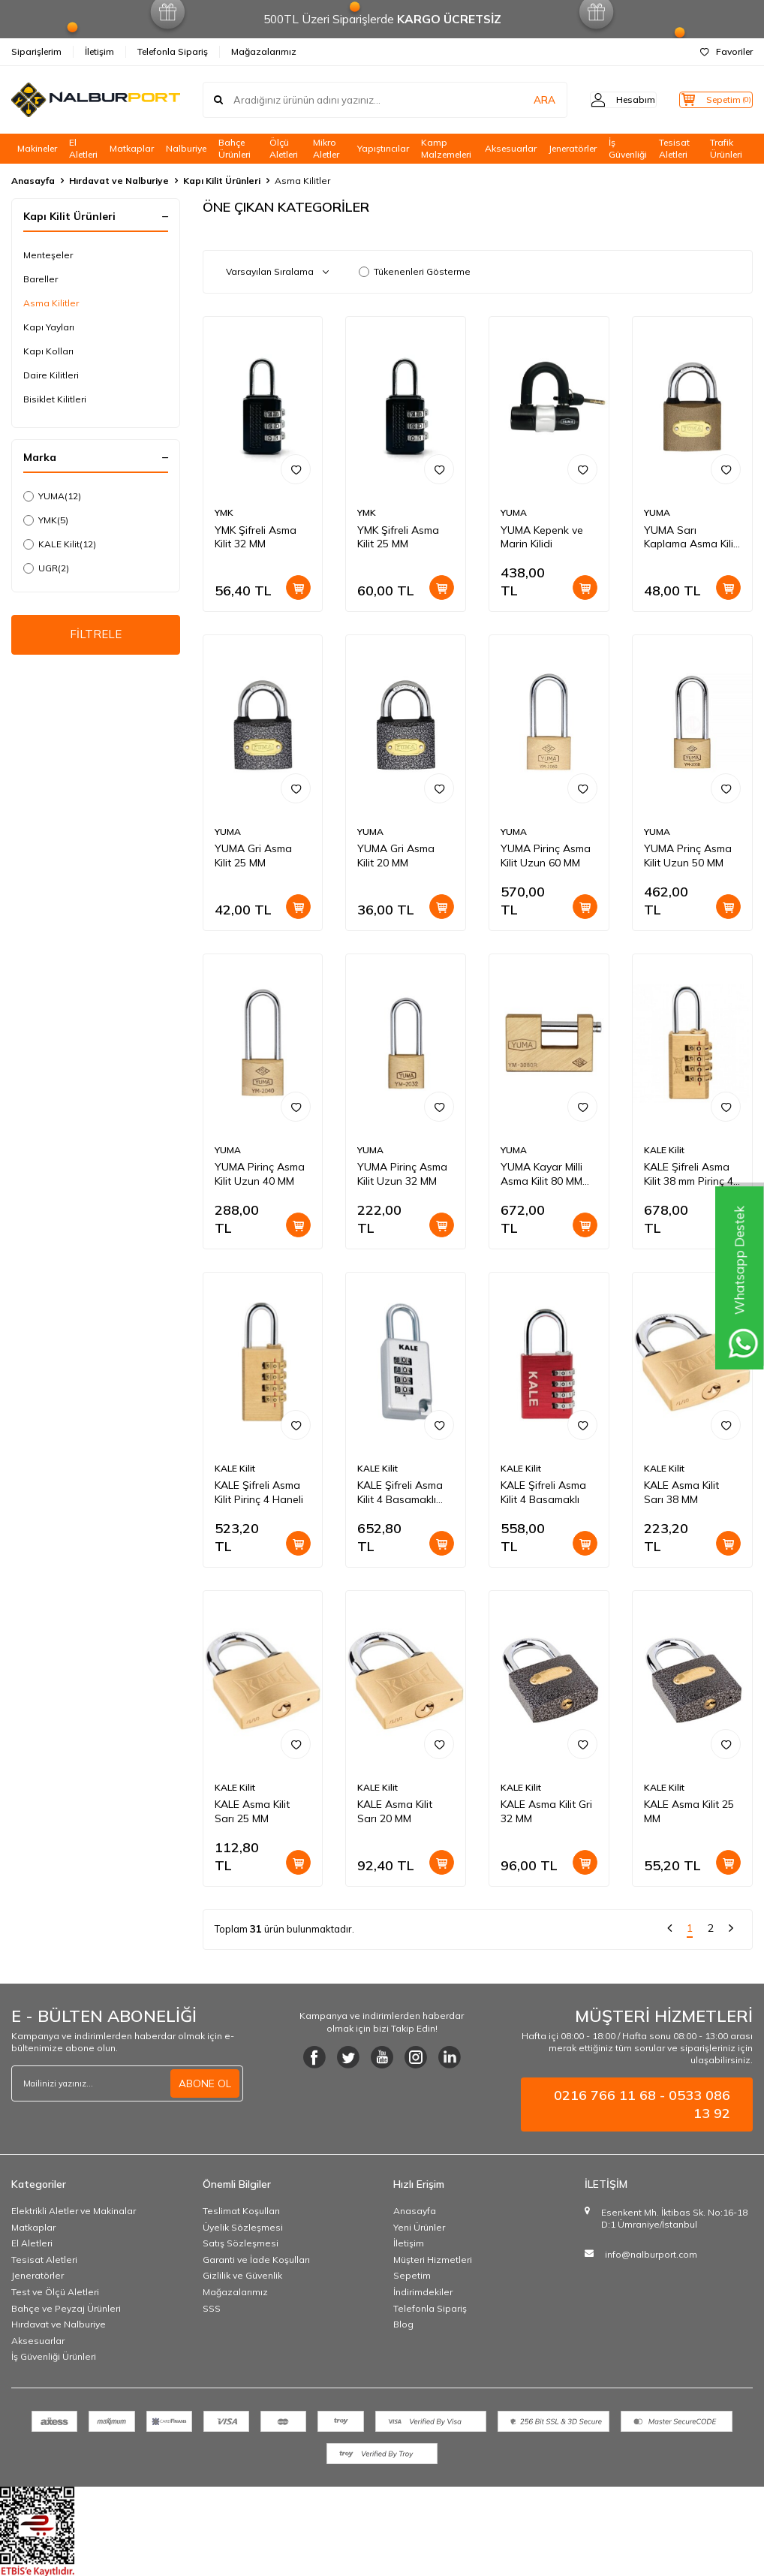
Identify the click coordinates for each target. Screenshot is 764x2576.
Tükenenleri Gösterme (415, 271)
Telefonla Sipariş (172, 51)
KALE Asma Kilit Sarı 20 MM (394, 1811)
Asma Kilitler (51, 303)
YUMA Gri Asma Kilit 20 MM (396, 855)
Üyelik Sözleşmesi (243, 2227)
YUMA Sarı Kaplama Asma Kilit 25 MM (690, 537)
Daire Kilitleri (51, 375)
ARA (518, 100)
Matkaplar (132, 148)
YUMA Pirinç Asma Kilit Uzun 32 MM (402, 1174)
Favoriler (726, 51)
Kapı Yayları (48, 327)
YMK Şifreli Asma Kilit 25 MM (398, 537)
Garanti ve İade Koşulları (256, 2259)
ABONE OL (205, 2083)
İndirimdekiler (423, 2291)
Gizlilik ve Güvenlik (242, 2275)
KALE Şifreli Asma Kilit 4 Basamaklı (543, 1492)
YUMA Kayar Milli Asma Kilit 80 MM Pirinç (541, 1174)
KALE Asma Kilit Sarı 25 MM (252, 1811)
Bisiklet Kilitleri (54, 399)
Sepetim (412, 2275)
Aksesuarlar (511, 148)
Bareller (40, 279)
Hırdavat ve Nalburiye (119, 180)
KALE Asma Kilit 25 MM (689, 1811)
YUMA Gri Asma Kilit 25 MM (253, 855)
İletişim (99, 51)
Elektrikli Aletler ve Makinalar (73, 2210)
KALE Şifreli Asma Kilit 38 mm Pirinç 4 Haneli (688, 1174)
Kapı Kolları (48, 351)
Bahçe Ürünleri (234, 148)
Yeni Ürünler (419, 2227)
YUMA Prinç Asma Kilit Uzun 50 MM (688, 855)
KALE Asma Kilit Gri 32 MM (546, 1811)
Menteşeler (48, 255)
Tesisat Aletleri (674, 148)
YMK (45, 520)
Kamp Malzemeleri (446, 148)
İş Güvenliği (628, 148)
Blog (403, 2324)
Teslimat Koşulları (241, 2210)
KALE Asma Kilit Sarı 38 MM (681, 1492)
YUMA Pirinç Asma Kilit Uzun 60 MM (546, 855)
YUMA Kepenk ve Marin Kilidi (542, 537)
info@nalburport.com (651, 2254)
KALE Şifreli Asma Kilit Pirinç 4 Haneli (259, 1492)
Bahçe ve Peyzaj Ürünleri (66, 2308)
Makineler (37, 148)
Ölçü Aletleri (283, 148)
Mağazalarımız (263, 51)
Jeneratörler (573, 148)
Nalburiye (186, 148)
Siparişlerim (36, 51)
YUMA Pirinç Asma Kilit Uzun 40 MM (260, 1174)
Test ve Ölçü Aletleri (55, 2291)
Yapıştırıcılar (383, 148)
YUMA (52, 496)
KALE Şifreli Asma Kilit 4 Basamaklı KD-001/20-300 (400, 1492)
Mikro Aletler (326, 148)
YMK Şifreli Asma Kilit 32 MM (255, 537)
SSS (212, 2308)
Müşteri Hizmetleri (432, 2259)
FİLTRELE (95, 635)
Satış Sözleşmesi (240, 2243)
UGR (46, 568)
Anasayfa (33, 180)
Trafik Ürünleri (726, 148)
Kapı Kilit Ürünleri (221, 180)
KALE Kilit (59, 544)
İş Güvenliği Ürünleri (53, 2356)
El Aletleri (83, 148)
